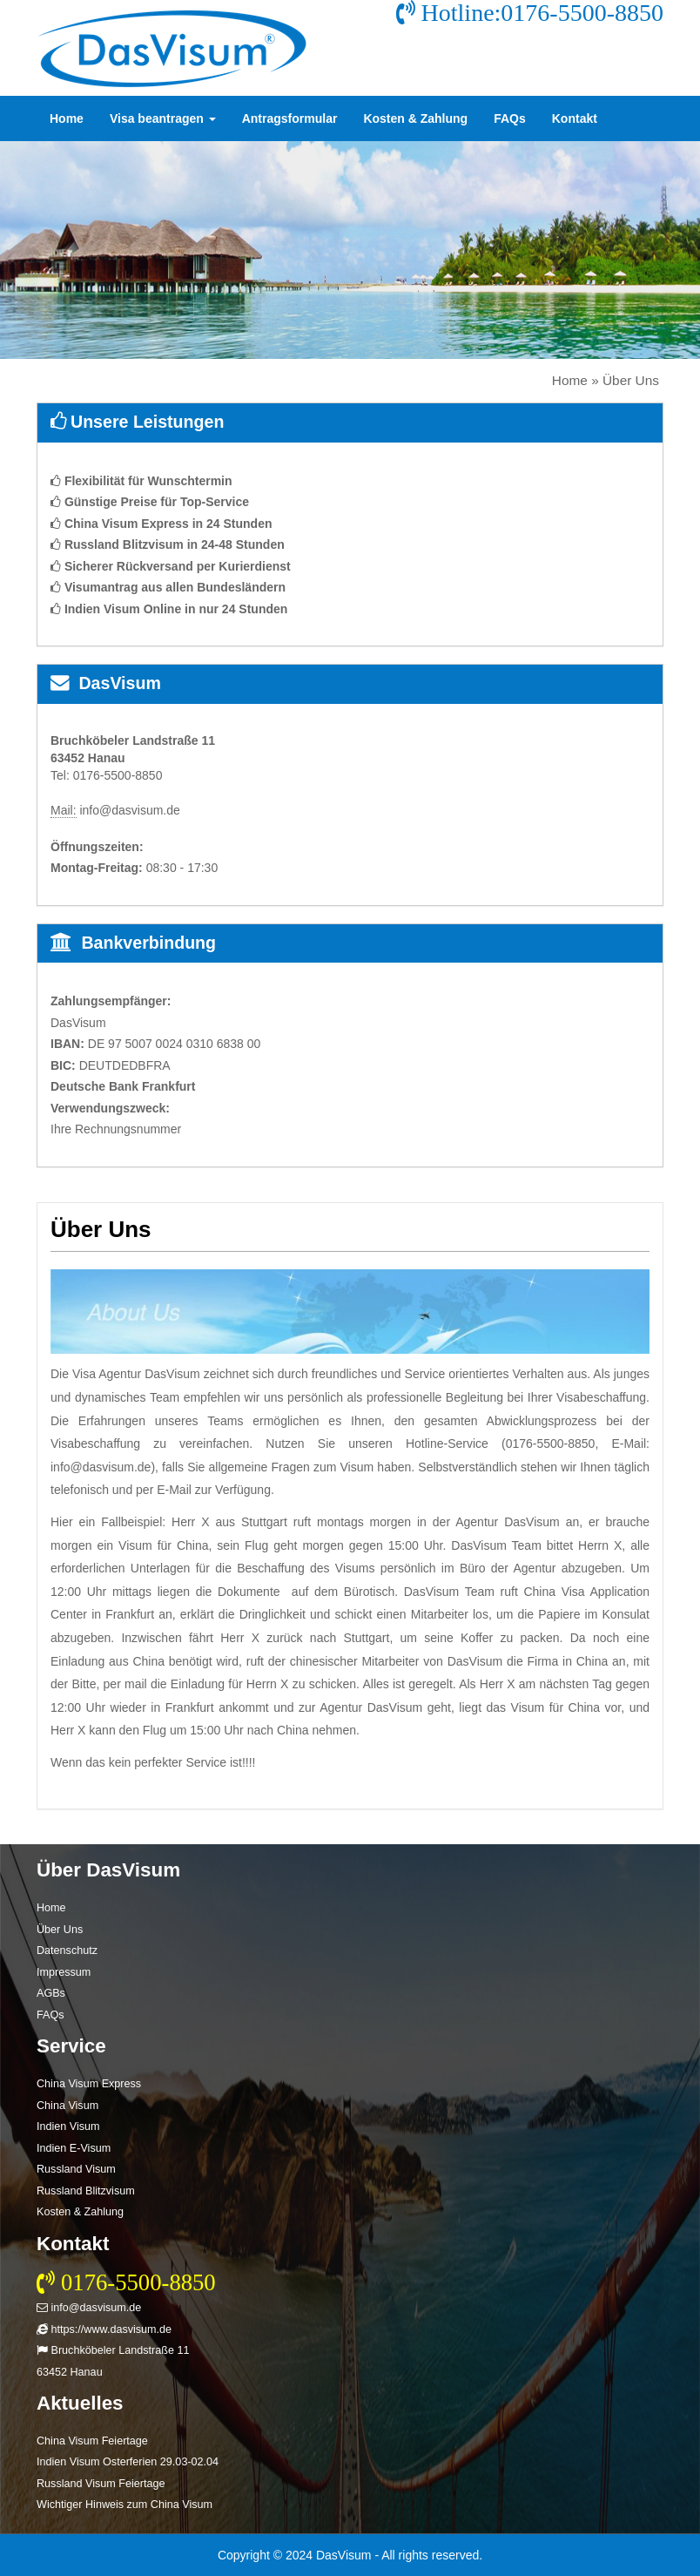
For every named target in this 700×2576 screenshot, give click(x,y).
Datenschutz (67, 1950)
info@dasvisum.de (89, 2308)
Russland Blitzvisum (86, 2191)
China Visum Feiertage (92, 2441)
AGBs (51, 1993)
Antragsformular (290, 118)
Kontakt (574, 118)
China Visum (67, 2105)
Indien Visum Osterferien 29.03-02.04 (128, 2462)
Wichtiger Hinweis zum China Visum (124, 2504)
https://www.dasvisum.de (104, 2329)
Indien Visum (68, 2126)
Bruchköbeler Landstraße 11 (113, 2350)
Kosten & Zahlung (415, 118)
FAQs (510, 118)
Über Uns (60, 1930)
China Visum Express (89, 2084)
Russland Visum (76, 2169)
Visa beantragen (163, 118)
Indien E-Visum (74, 2148)
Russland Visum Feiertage (101, 2484)
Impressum (64, 1972)
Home (67, 118)
